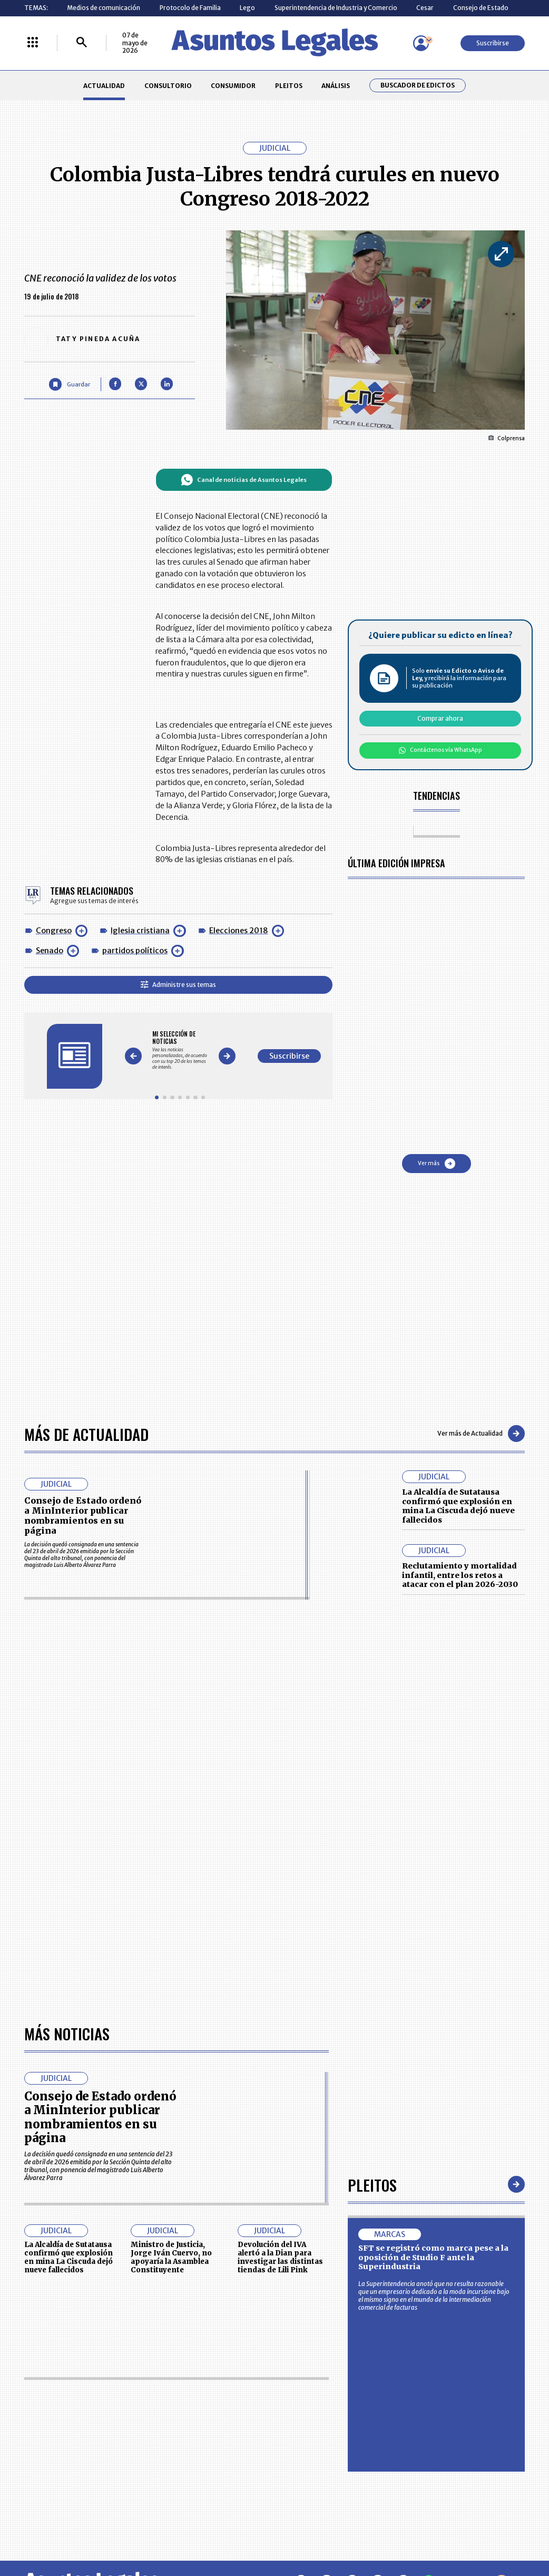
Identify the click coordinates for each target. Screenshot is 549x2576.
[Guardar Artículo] (69, 384)
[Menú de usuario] (421, 43)
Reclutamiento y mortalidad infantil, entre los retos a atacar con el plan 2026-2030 (460, 1575)
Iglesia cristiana (140, 930)
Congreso (54, 930)
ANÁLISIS (335, 86)
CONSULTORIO (168, 86)
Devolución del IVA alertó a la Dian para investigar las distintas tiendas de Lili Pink (280, 2257)
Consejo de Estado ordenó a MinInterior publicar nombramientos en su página (82, 1515)
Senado (49, 950)
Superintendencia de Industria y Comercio (335, 8)
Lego (247, 8)
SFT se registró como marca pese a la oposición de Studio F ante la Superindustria (433, 2257)
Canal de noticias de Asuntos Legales (243, 480)
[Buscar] (81, 43)
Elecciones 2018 (238, 930)
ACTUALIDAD (104, 86)
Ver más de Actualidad (481, 1433)
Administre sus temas (178, 985)
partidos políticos (135, 950)
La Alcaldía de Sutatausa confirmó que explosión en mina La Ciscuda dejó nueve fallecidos (458, 1506)
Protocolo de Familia (190, 8)
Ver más (436, 1163)
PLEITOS (288, 86)
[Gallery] (180, 1050)
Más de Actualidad (86, 1433)
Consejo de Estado (480, 8)
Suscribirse (492, 43)
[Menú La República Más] (32, 43)
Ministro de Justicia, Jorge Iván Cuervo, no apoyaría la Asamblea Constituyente (171, 2257)
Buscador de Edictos (417, 85)
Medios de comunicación (103, 8)
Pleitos (372, 2184)
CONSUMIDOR (233, 86)
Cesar (425, 8)
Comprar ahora (440, 718)
